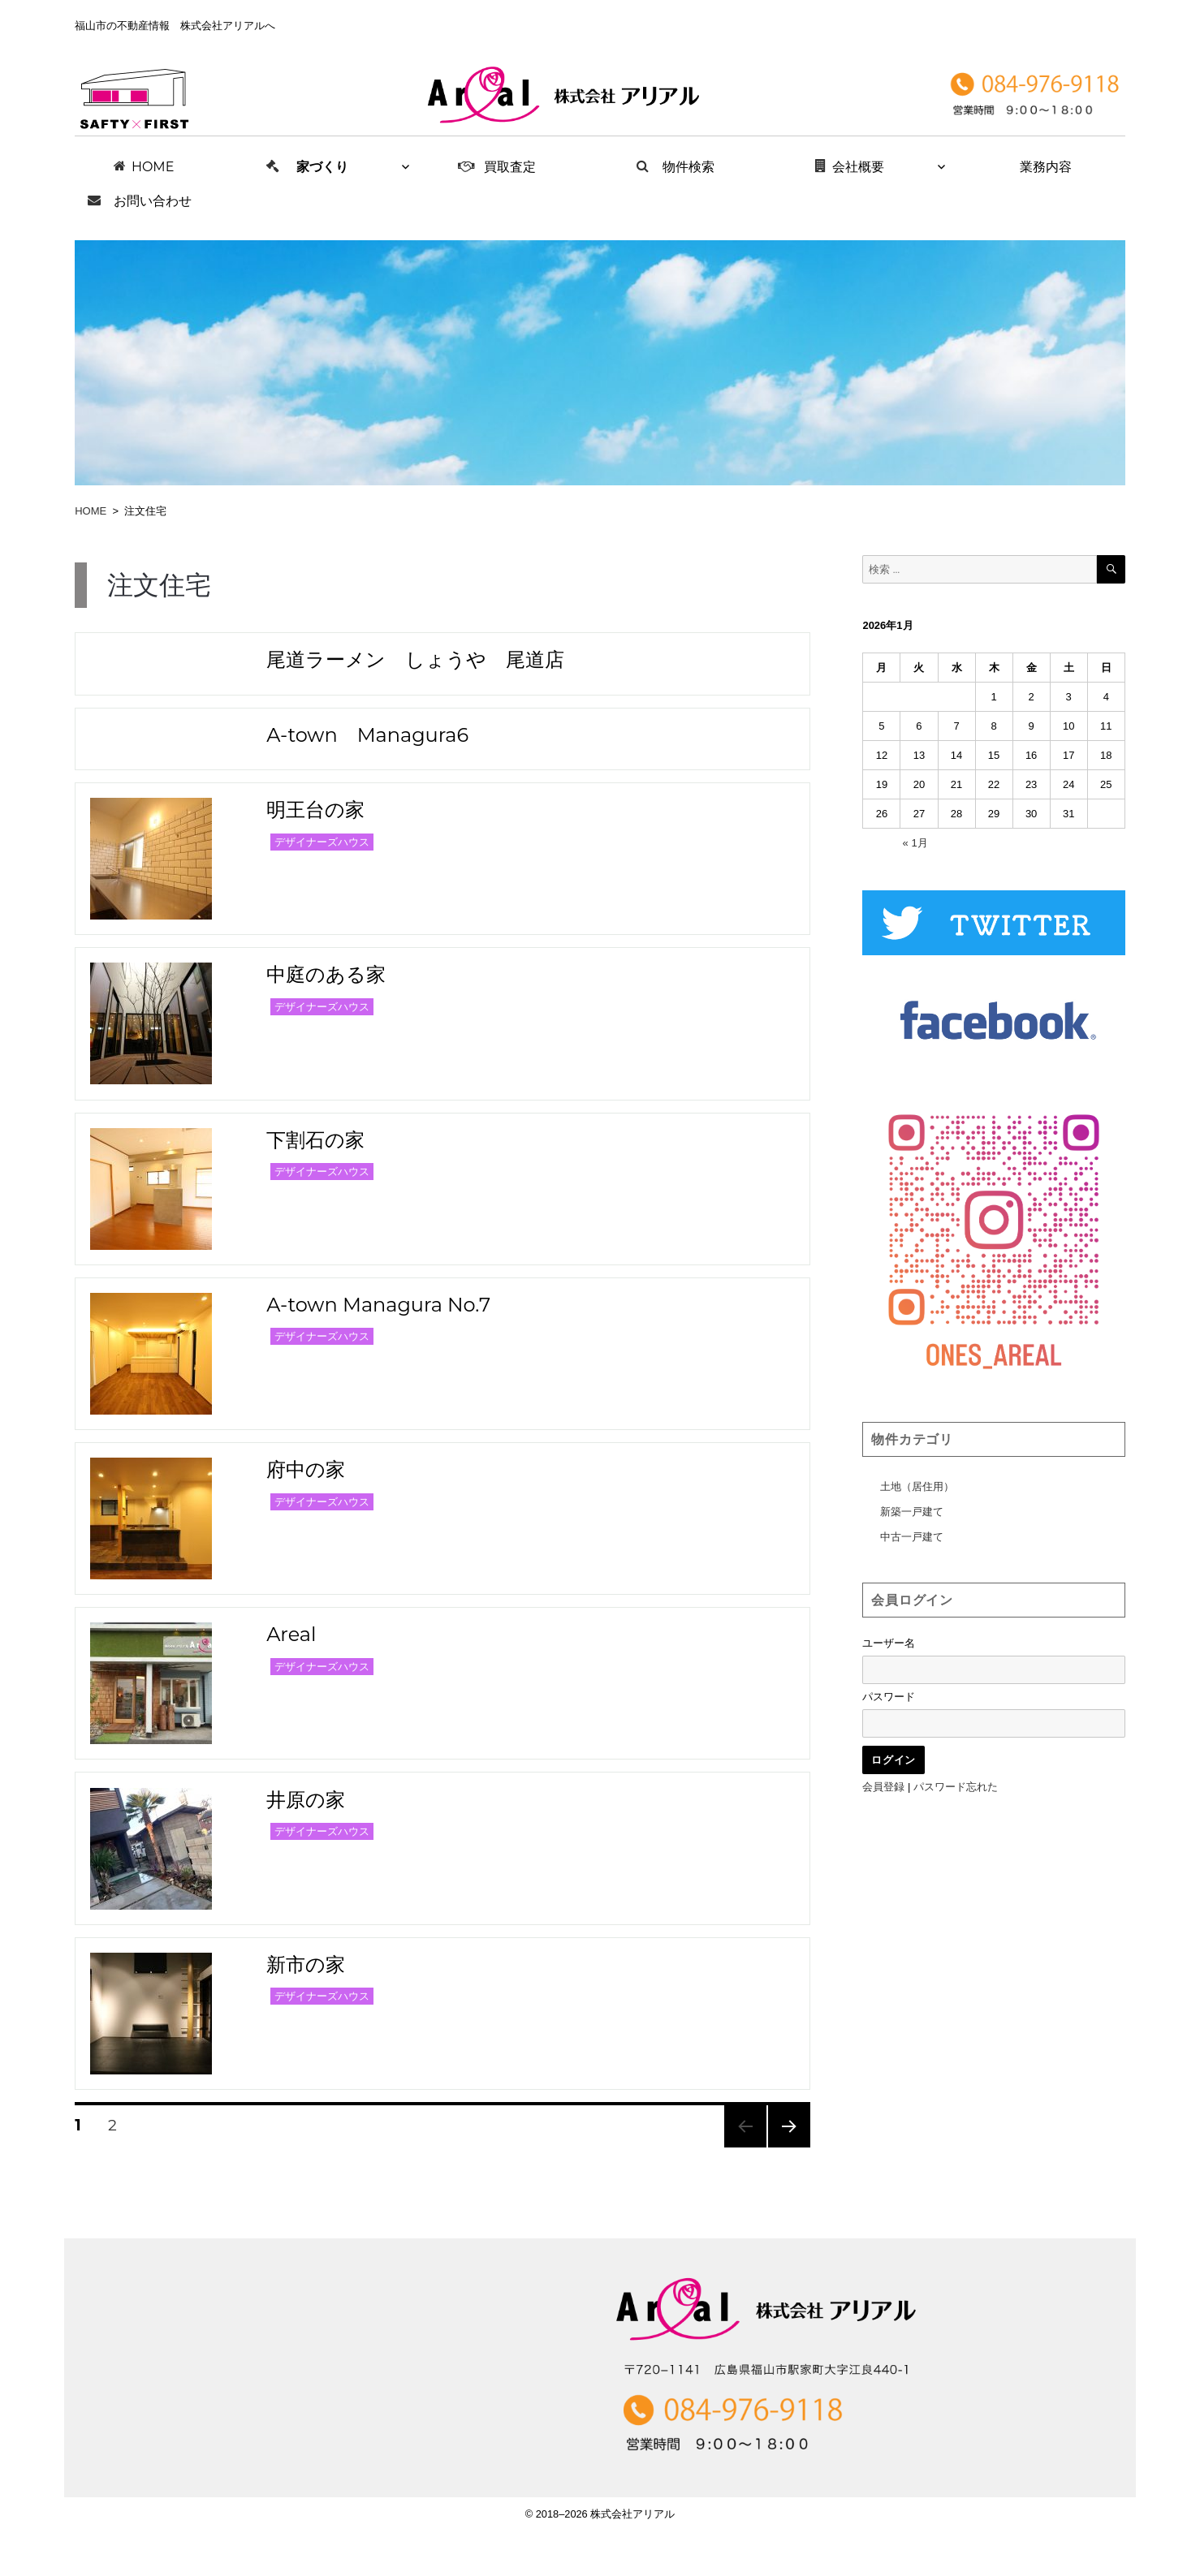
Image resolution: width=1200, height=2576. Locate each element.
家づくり (322, 166)
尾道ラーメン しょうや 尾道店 (415, 659)
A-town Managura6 (367, 735)
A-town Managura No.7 (378, 1304)
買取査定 (510, 166)
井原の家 (305, 1799)
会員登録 (883, 1787)
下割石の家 (315, 1140)
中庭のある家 (326, 974)
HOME (153, 166)
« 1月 (915, 843)
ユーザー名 (888, 1643)
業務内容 (1046, 166)
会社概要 (858, 166)
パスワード (888, 1697)
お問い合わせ (153, 201)
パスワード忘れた (955, 1787)
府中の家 (305, 1469)
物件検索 (688, 166)
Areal (291, 1634)
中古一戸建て (911, 1537)
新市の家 (305, 1964)
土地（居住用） (917, 1486)
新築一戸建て (911, 1512)
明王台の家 (315, 809)
